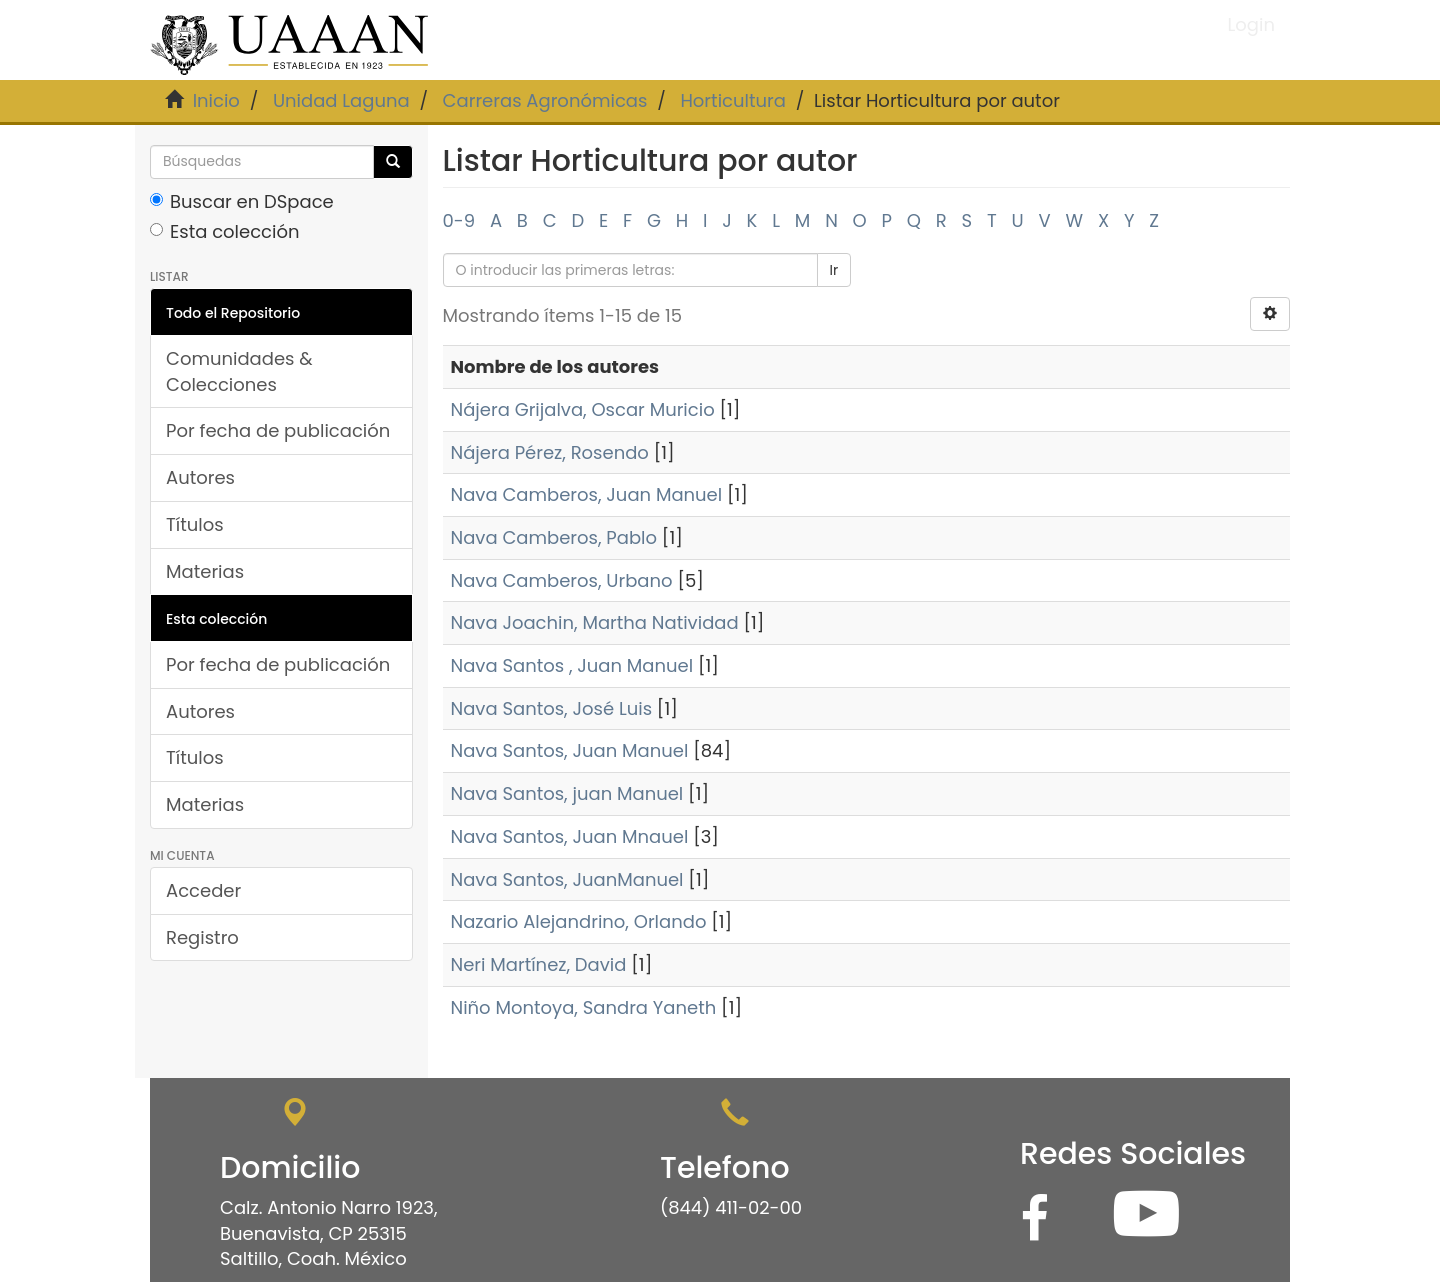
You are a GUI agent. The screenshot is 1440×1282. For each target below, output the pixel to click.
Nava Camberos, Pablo (554, 537)
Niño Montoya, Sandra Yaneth (584, 1007)
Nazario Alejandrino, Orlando (579, 921)
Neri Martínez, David (539, 964)
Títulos (195, 524)
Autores (200, 477)
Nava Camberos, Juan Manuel (587, 494)
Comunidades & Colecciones (239, 371)
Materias (205, 571)
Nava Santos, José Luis (552, 708)
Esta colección (225, 231)
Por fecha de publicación (278, 430)
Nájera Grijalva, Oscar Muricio (583, 409)
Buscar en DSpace (242, 201)
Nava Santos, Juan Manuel (570, 750)
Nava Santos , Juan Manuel (572, 665)
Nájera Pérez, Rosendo (550, 452)
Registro (202, 937)
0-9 (459, 220)
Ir (834, 270)
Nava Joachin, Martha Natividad (595, 622)
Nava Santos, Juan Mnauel (570, 836)
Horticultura (733, 100)
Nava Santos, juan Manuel (567, 793)
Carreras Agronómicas (545, 100)
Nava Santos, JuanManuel (567, 879)
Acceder (203, 890)
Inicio (216, 100)
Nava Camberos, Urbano (562, 580)
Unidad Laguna (341, 100)
